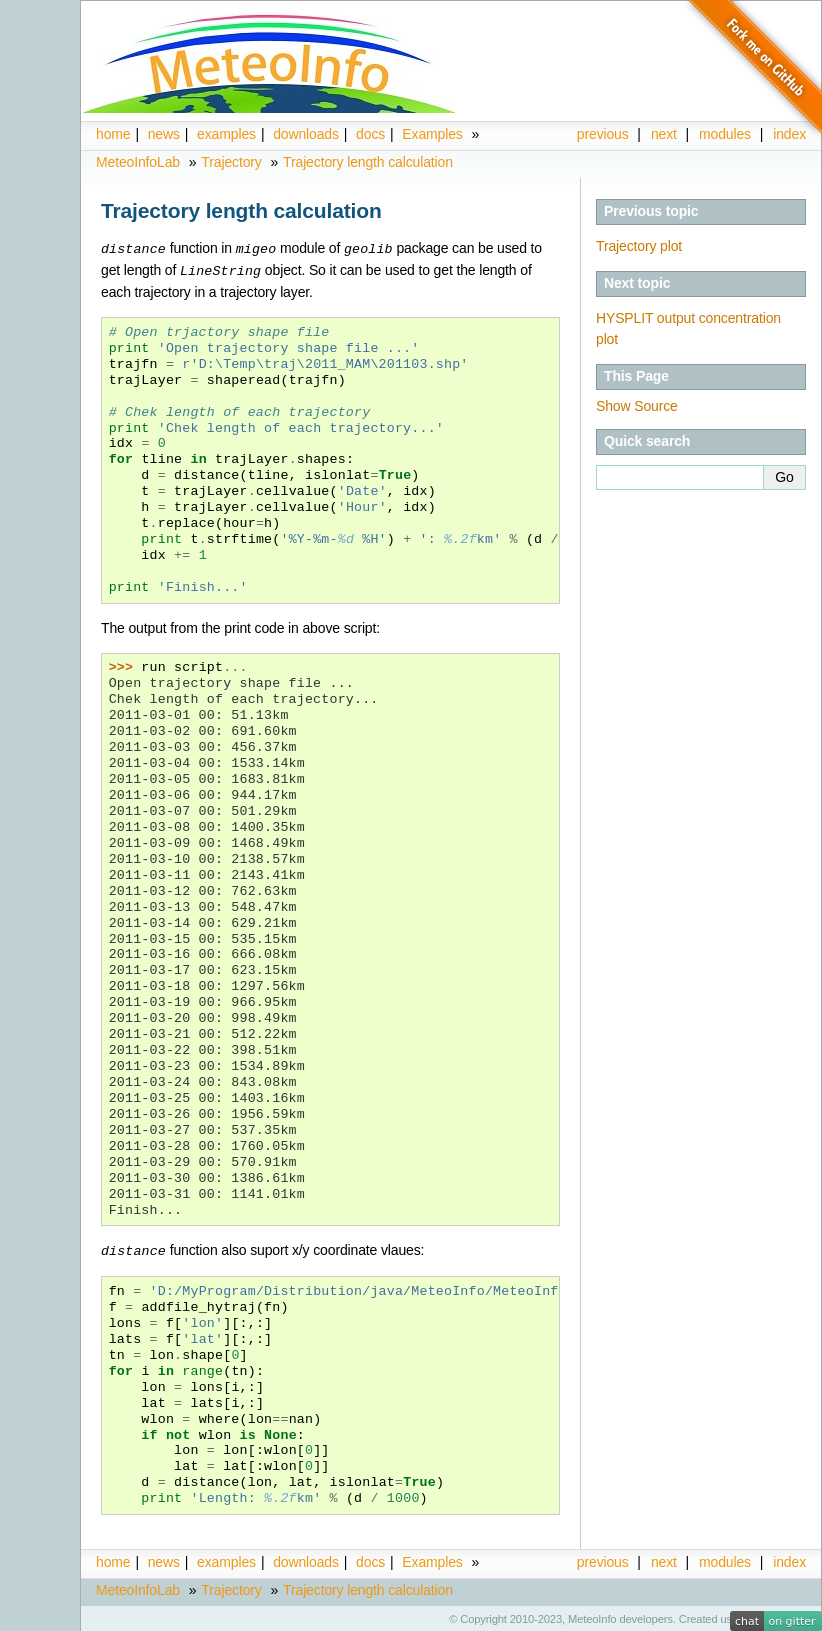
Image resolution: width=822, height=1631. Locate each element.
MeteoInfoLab (138, 162)
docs (370, 134)
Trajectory (231, 162)
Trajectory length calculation (368, 162)
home (113, 134)
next (664, 134)
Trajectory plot (639, 246)
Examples (432, 134)
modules (725, 1559)
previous (603, 134)
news (164, 134)
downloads (306, 134)
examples (226, 134)
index (789, 1559)
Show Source (637, 406)
